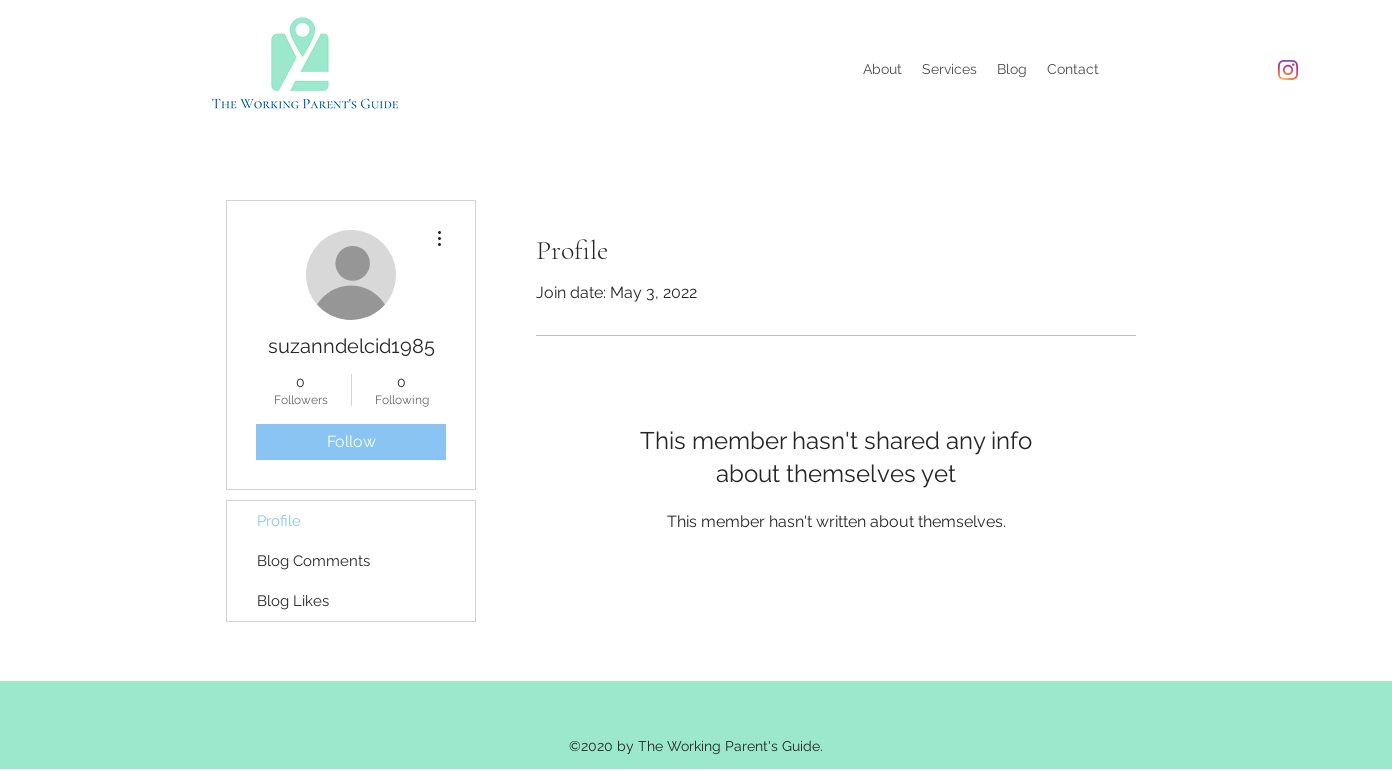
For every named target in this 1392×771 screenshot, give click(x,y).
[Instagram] (1288, 70)
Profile (279, 521)
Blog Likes (293, 601)
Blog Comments (313, 561)
